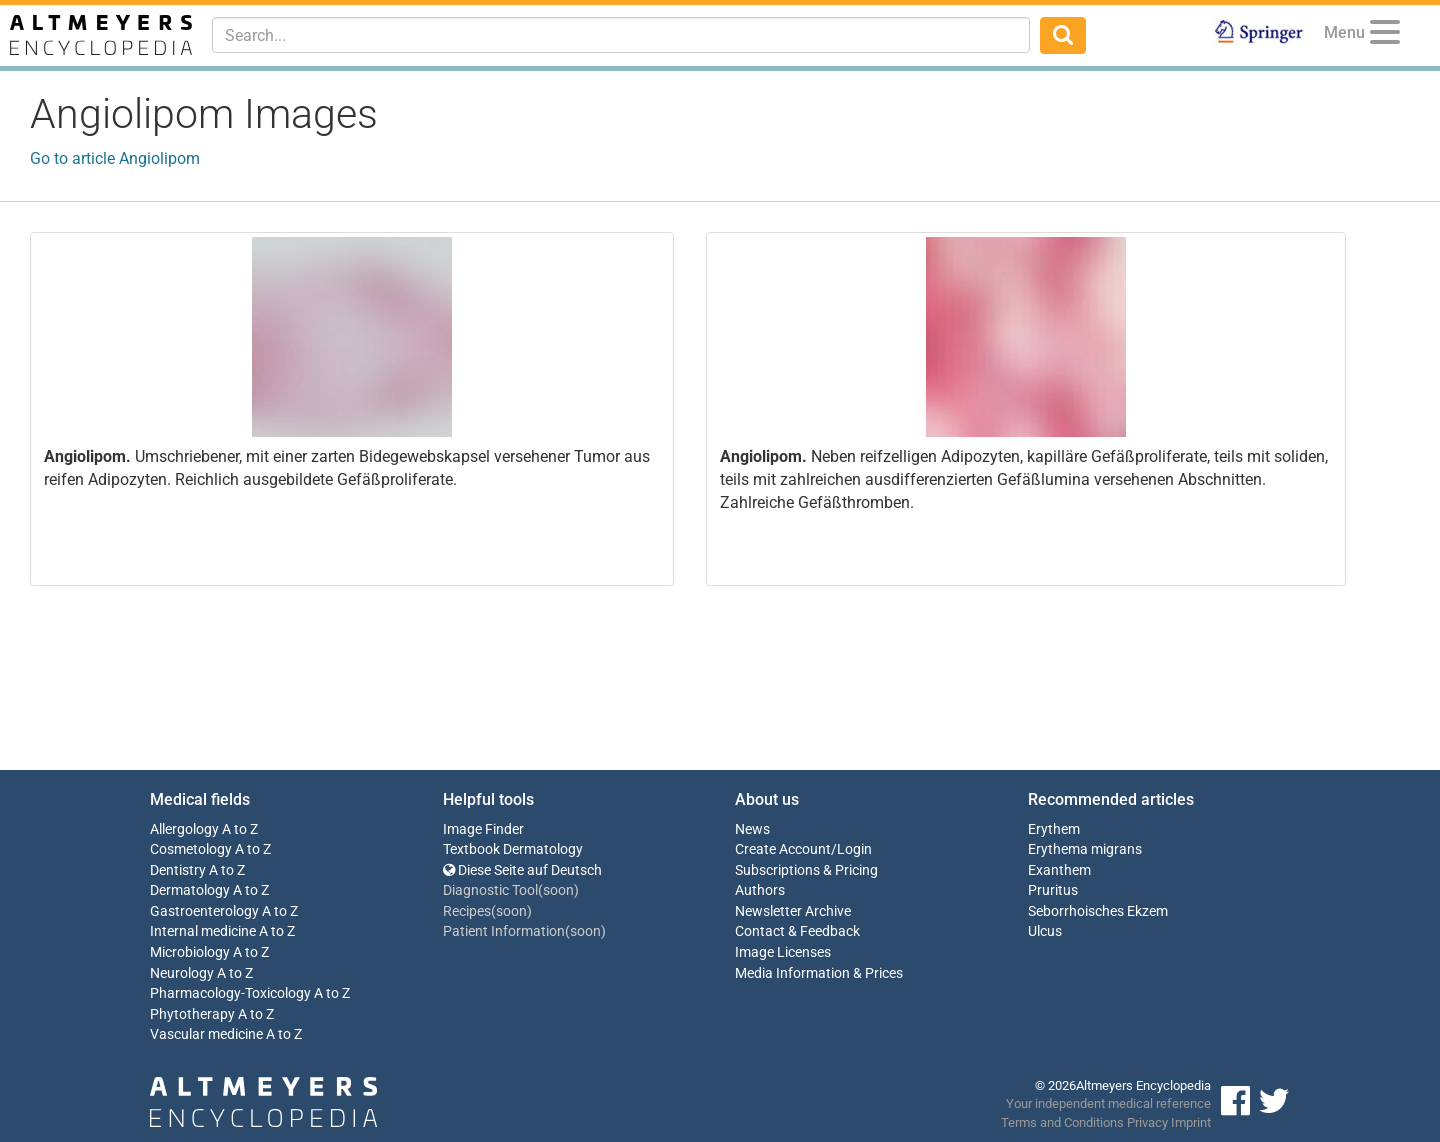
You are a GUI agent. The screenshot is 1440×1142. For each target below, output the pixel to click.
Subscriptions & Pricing (806, 870)
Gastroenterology (204, 911)
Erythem (1054, 829)
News (752, 829)
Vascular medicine (206, 1034)
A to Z (240, 829)
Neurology (182, 973)
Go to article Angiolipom (115, 158)
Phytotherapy (192, 1014)
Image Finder (483, 829)
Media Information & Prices (819, 973)
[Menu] (1385, 35)
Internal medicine (203, 931)
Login (854, 849)
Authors (760, 890)
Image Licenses (783, 952)
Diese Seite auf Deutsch (522, 870)
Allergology (184, 829)
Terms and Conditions (1062, 1122)
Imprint (1191, 1122)
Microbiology (190, 952)
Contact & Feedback (797, 931)
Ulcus (1045, 931)
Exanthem (1059, 870)
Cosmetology (191, 849)
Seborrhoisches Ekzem (1098, 911)
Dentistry (178, 870)
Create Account (783, 849)
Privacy (1147, 1122)
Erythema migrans (1085, 849)
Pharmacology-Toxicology (230, 993)
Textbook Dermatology (513, 849)
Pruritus (1053, 890)
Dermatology (190, 890)
